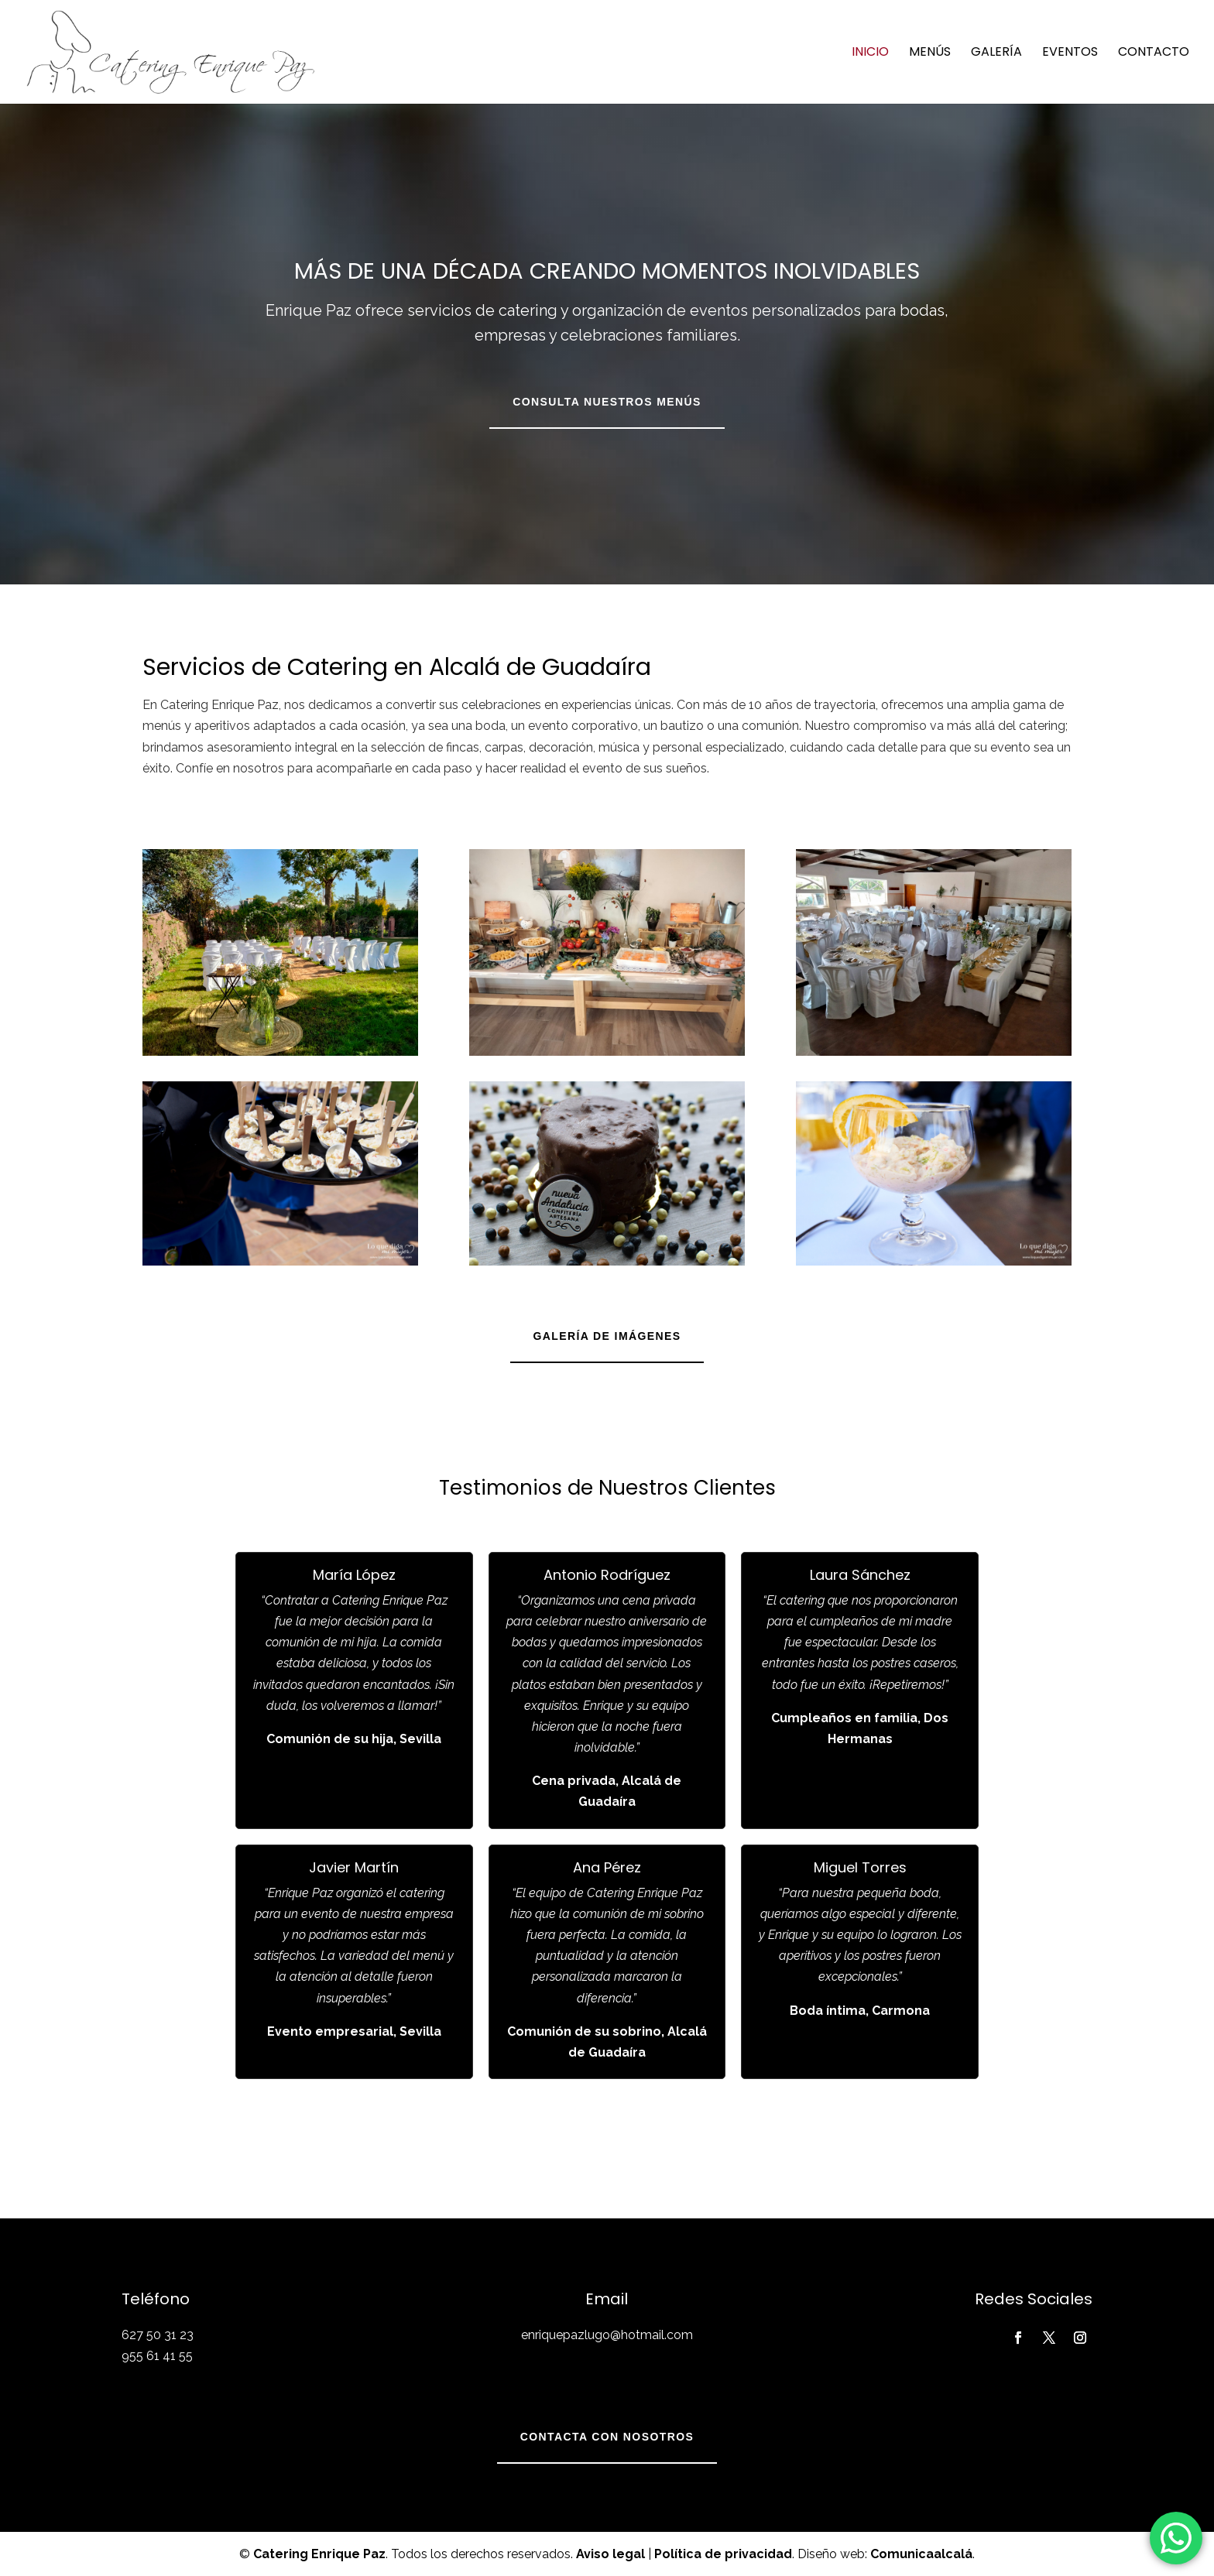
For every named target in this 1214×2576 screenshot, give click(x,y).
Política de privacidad (723, 2554)
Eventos (1070, 53)
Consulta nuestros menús (607, 402)
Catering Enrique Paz (319, 2554)
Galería (996, 53)
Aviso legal (610, 2554)
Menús (930, 53)
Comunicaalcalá (921, 2554)
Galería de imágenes (607, 1336)
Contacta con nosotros (607, 2436)
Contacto (1153, 53)
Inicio (870, 53)
